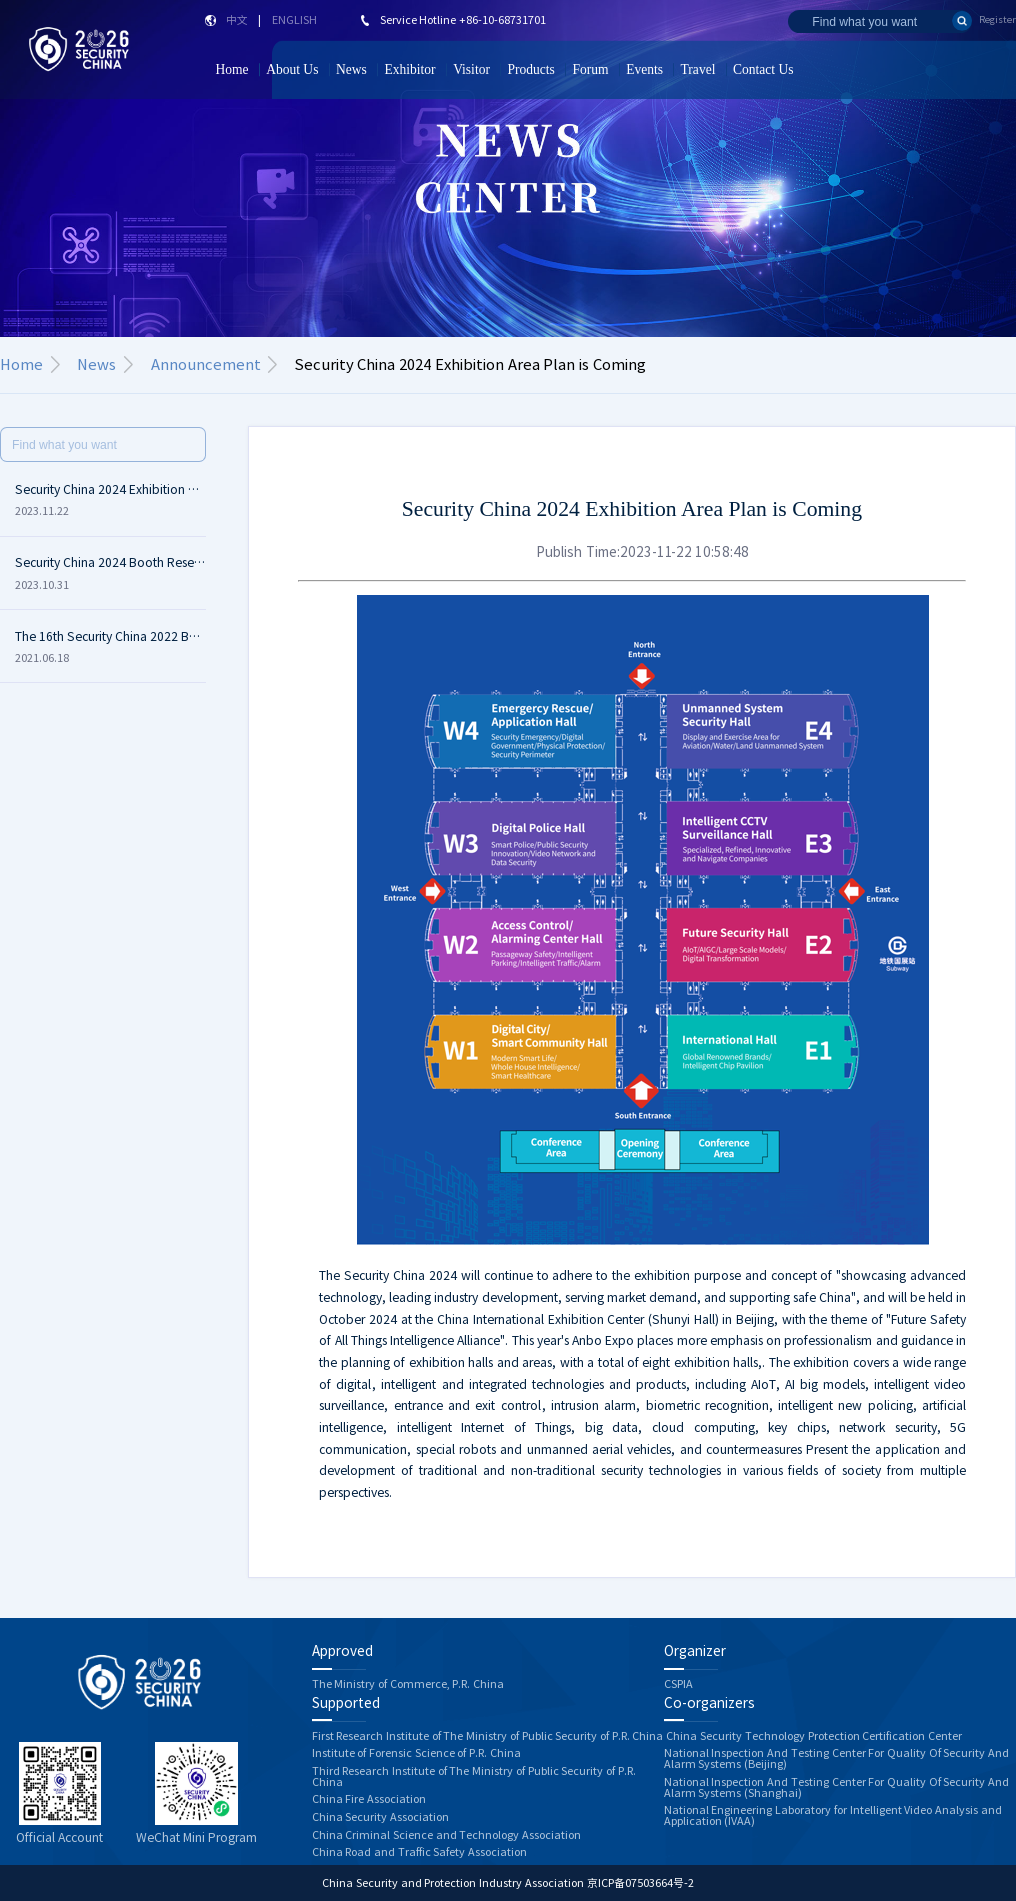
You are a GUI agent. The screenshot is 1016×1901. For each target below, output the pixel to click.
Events (644, 69)
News (351, 69)
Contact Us (763, 69)
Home (231, 69)
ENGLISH (294, 19)
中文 (237, 19)
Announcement (206, 364)
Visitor (471, 69)
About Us (292, 69)
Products (531, 69)
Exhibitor (409, 69)
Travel (698, 69)
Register (997, 19)
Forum (590, 69)
